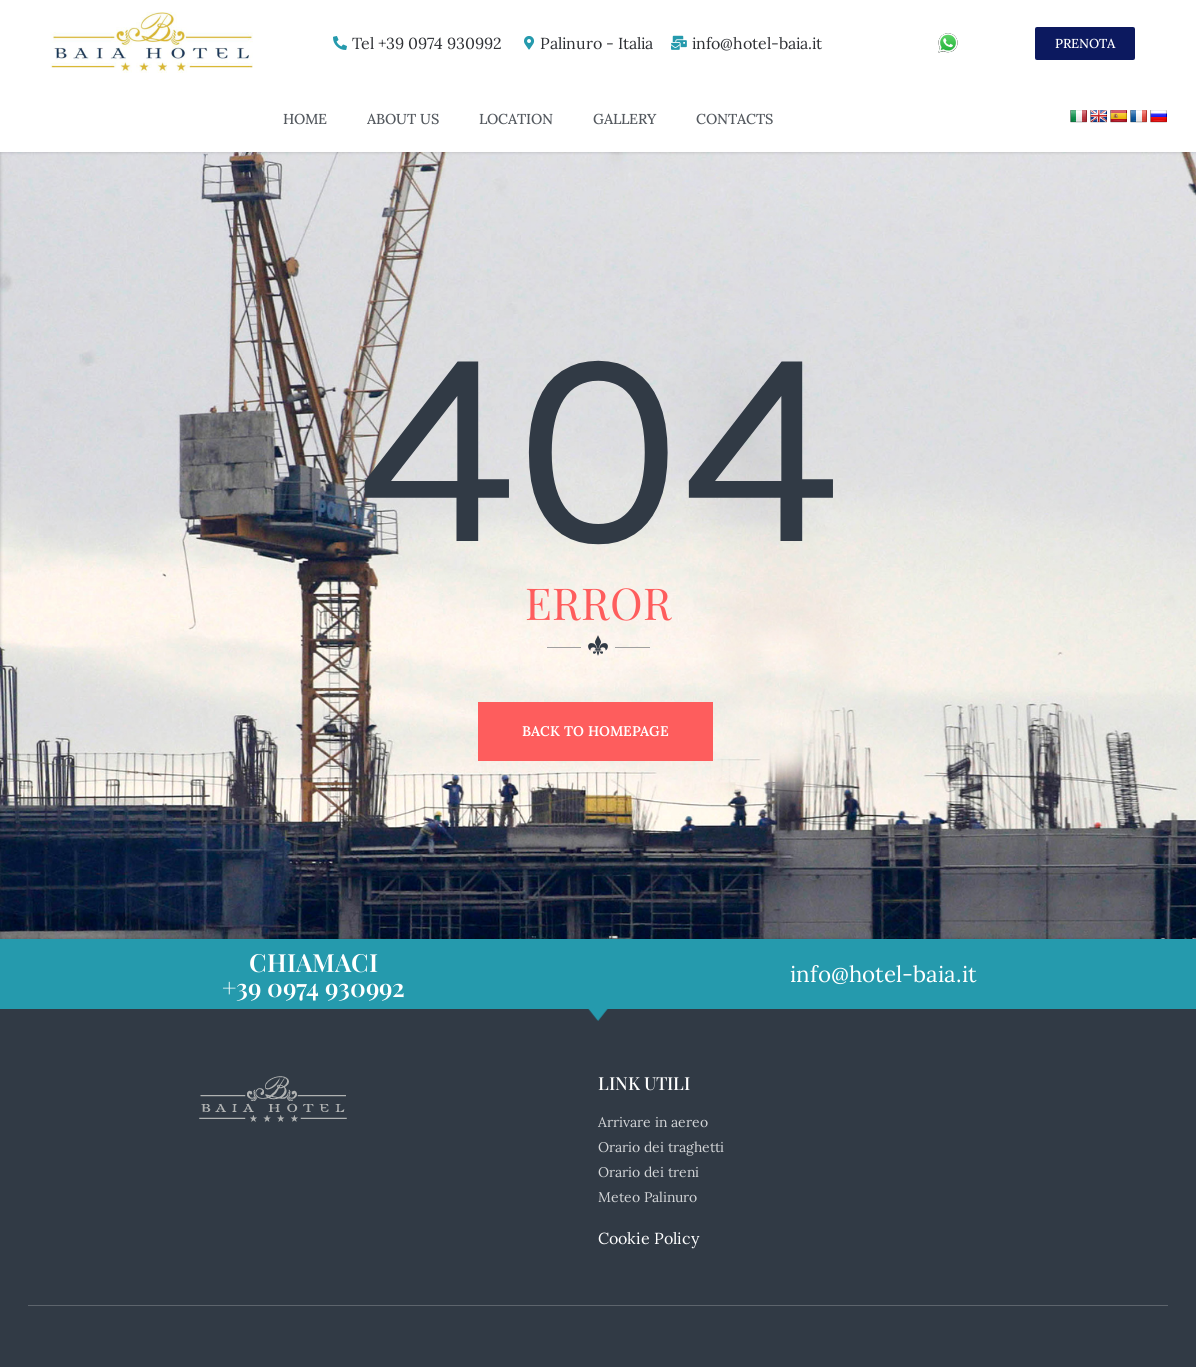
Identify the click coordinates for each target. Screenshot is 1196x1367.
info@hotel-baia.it (755, 43)
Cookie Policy (648, 1238)
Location (516, 119)
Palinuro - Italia (592, 43)
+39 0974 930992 (313, 986)
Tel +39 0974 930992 (422, 43)
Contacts (734, 119)
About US (403, 119)
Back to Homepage (595, 731)
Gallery (624, 119)
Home (305, 119)
